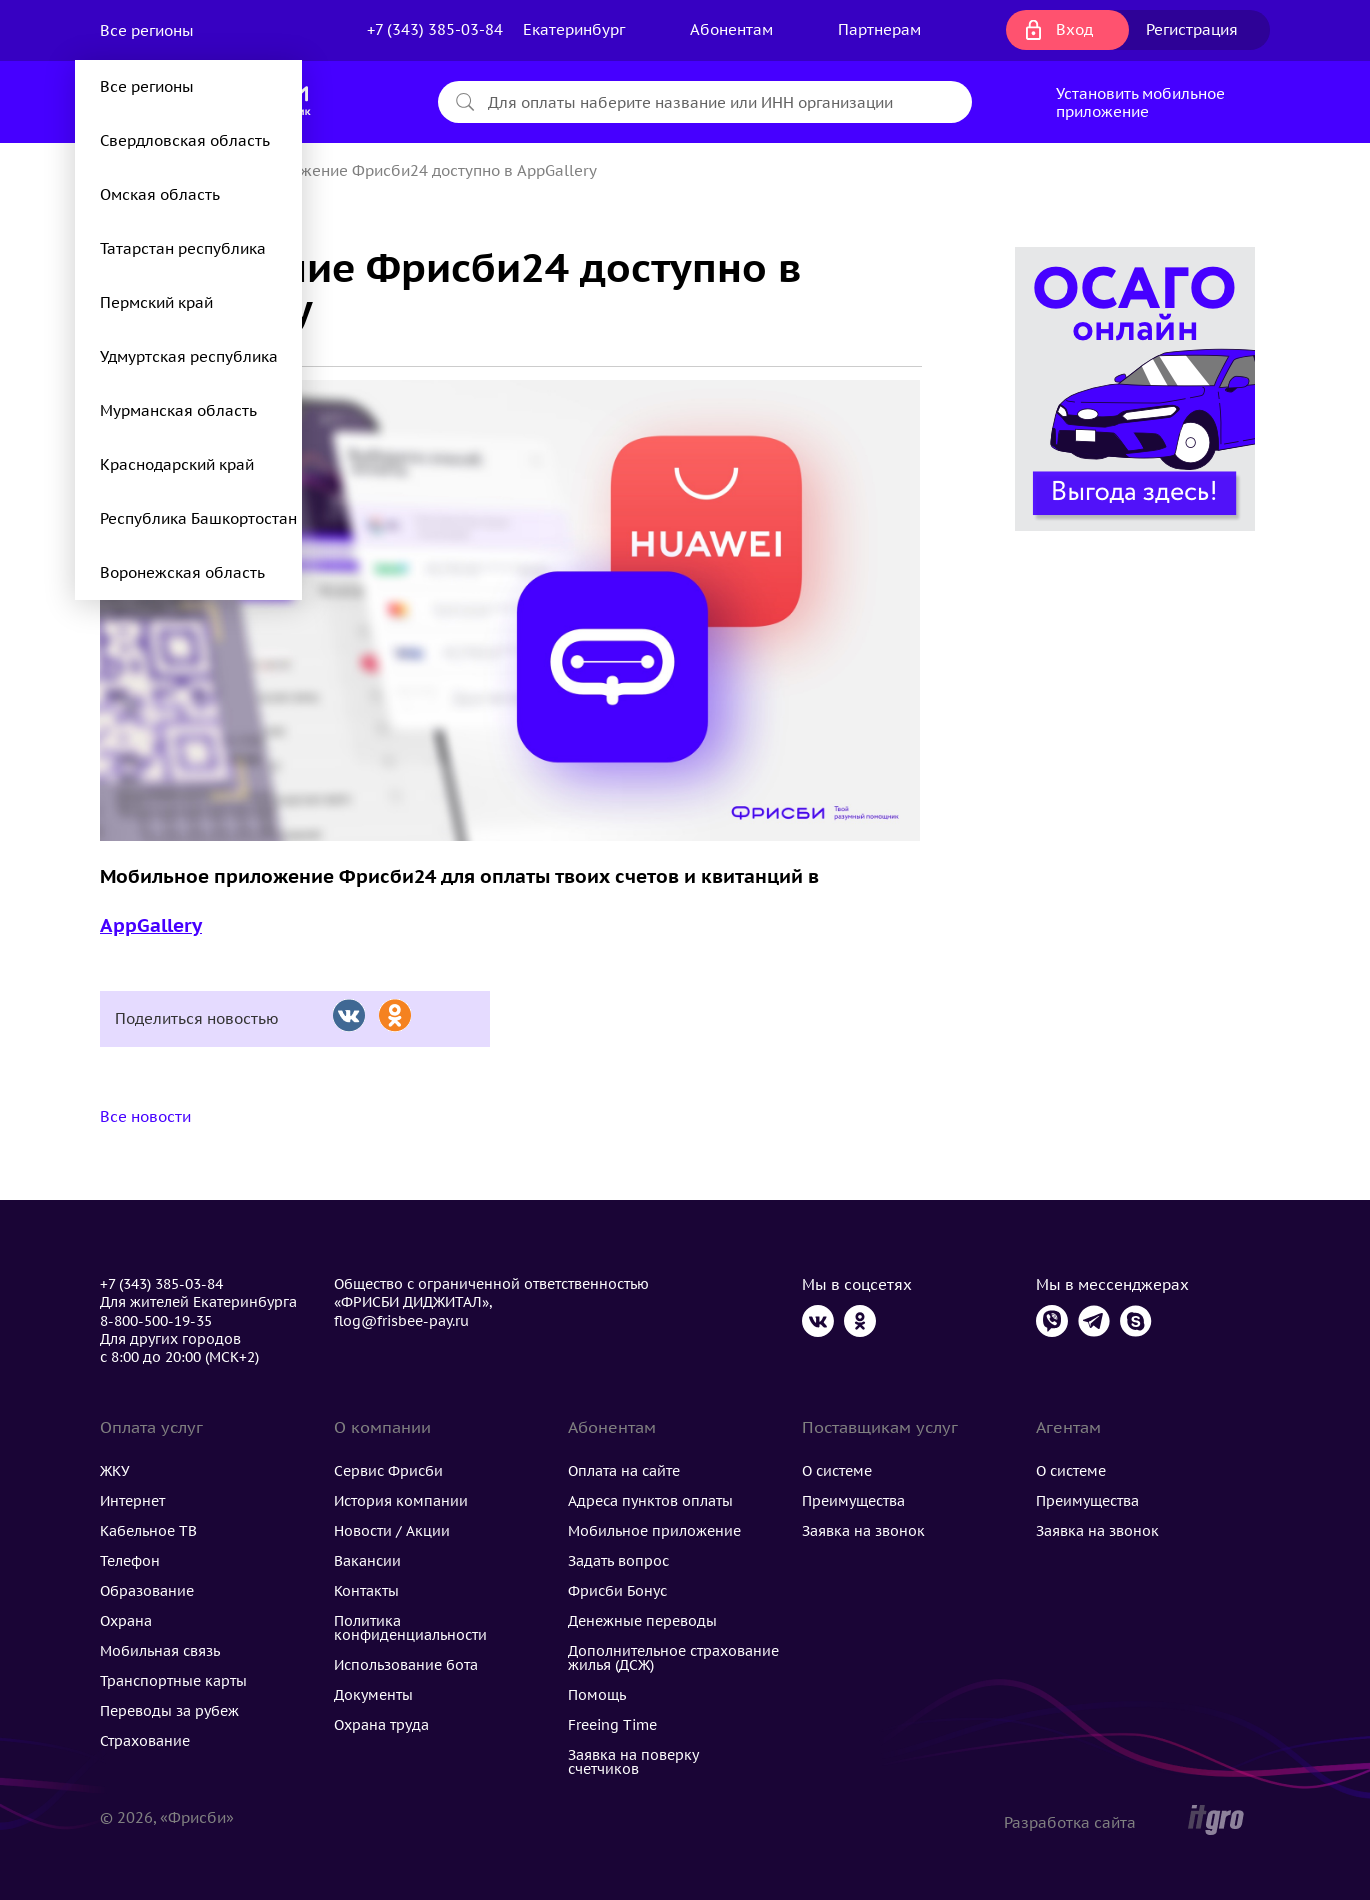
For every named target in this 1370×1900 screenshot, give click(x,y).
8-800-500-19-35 (156, 1321)
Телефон (130, 1561)
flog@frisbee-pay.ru (401, 1321)
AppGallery (151, 925)
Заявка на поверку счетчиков (633, 1762)
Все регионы (149, 30)
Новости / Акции (392, 1531)
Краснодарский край (177, 464)
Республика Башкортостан (198, 518)
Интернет (132, 1501)
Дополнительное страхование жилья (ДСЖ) (673, 1658)
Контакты (366, 1591)
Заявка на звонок (863, 1531)
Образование (147, 1591)
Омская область (160, 194)
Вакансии (367, 1561)
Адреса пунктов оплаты (650, 1501)
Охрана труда (381, 1725)
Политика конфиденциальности (410, 1628)
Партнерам (879, 29)
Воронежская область (182, 572)
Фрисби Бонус (617, 1591)
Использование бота (406, 1665)
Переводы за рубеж (169, 1711)
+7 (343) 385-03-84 (435, 29)
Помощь (597, 1695)
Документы (373, 1695)
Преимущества (853, 1501)
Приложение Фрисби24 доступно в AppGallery (425, 170)
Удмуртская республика (189, 356)
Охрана (126, 1621)
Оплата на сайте (624, 1471)
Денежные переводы (642, 1621)
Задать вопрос (618, 1561)
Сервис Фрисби (388, 1471)
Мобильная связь (160, 1651)
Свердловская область (185, 140)
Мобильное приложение (654, 1531)
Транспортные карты (173, 1681)
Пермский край (156, 302)
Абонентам (731, 29)
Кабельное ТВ (148, 1531)
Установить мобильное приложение (1140, 102)
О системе (837, 1471)
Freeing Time (612, 1725)
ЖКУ (115, 1471)
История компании (401, 1501)
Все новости (145, 1116)
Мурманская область (178, 410)
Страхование (145, 1741)
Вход (1074, 29)
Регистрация (1192, 29)
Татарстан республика (183, 248)
